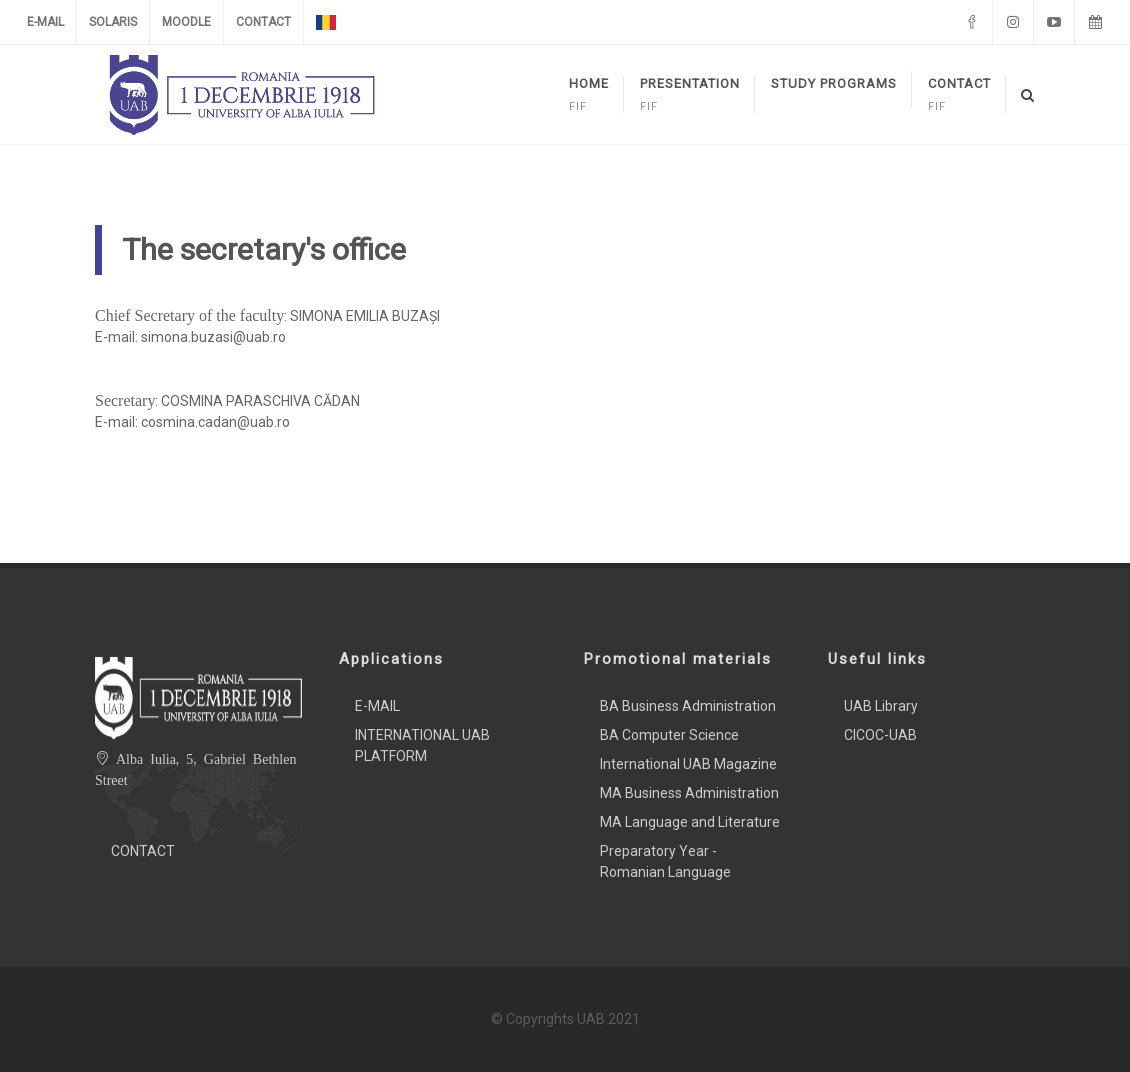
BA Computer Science (669, 735)
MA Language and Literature (690, 822)
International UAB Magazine (688, 764)
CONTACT (263, 22)
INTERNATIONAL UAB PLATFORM (422, 745)
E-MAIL (45, 22)
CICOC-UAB (880, 735)
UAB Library (881, 706)
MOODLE (186, 22)
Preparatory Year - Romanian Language (665, 861)
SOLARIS (113, 22)
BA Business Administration (688, 706)
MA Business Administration (689, 793)
